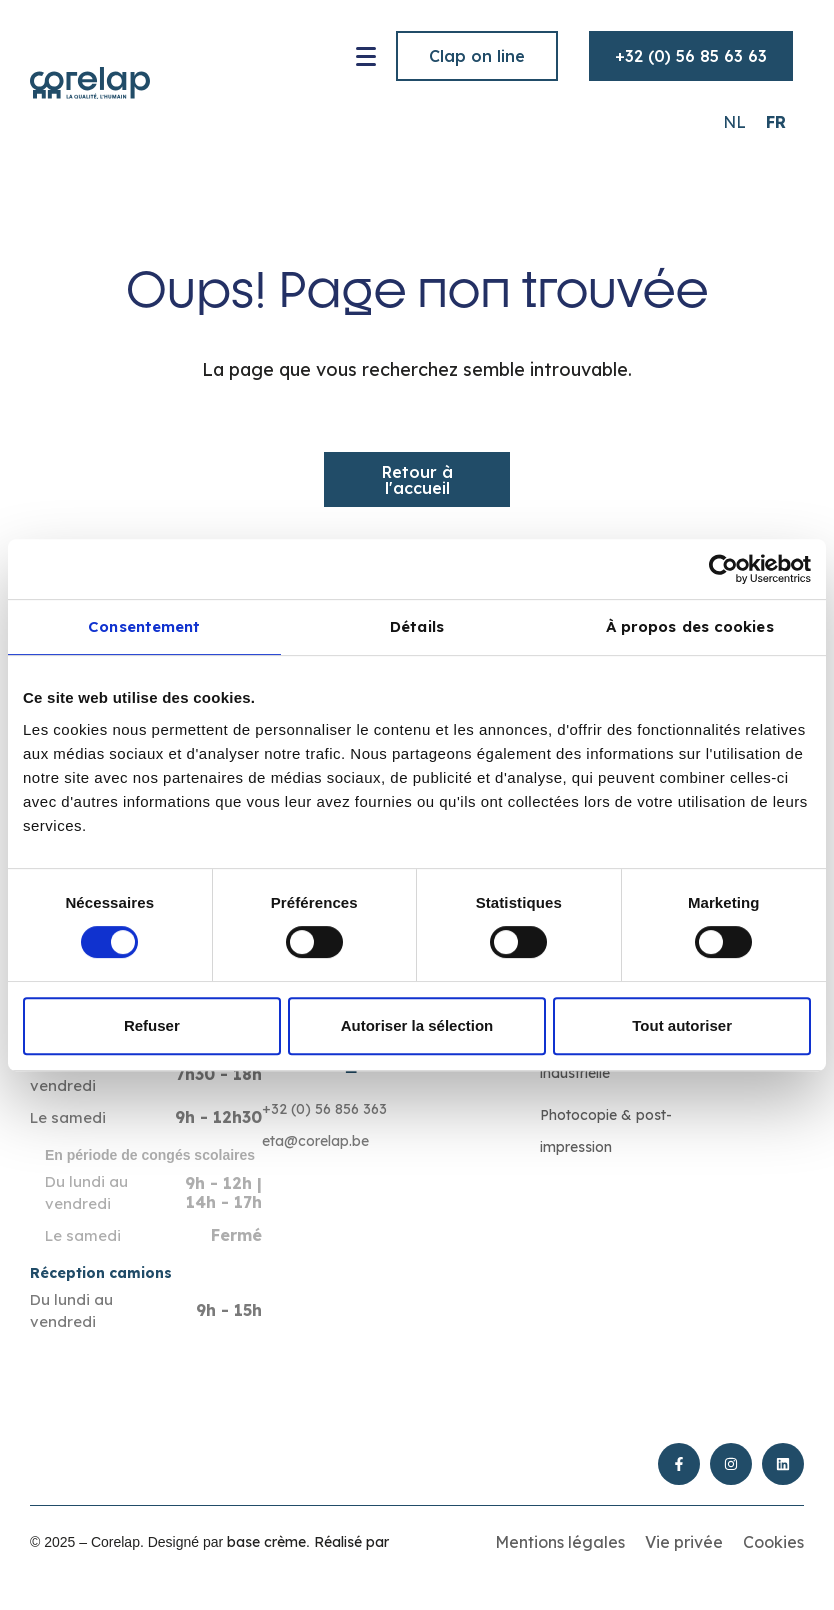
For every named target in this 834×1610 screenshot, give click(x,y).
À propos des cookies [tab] (690, 626)
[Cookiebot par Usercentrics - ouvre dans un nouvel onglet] (723, 569)
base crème (266, 1542)
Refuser (152, 1025)
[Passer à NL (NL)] (734, 121)
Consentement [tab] (144, 626)
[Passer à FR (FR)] (776, 121)
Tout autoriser (682, 1025)
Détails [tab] (417, 626)
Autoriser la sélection (417, 1025)
